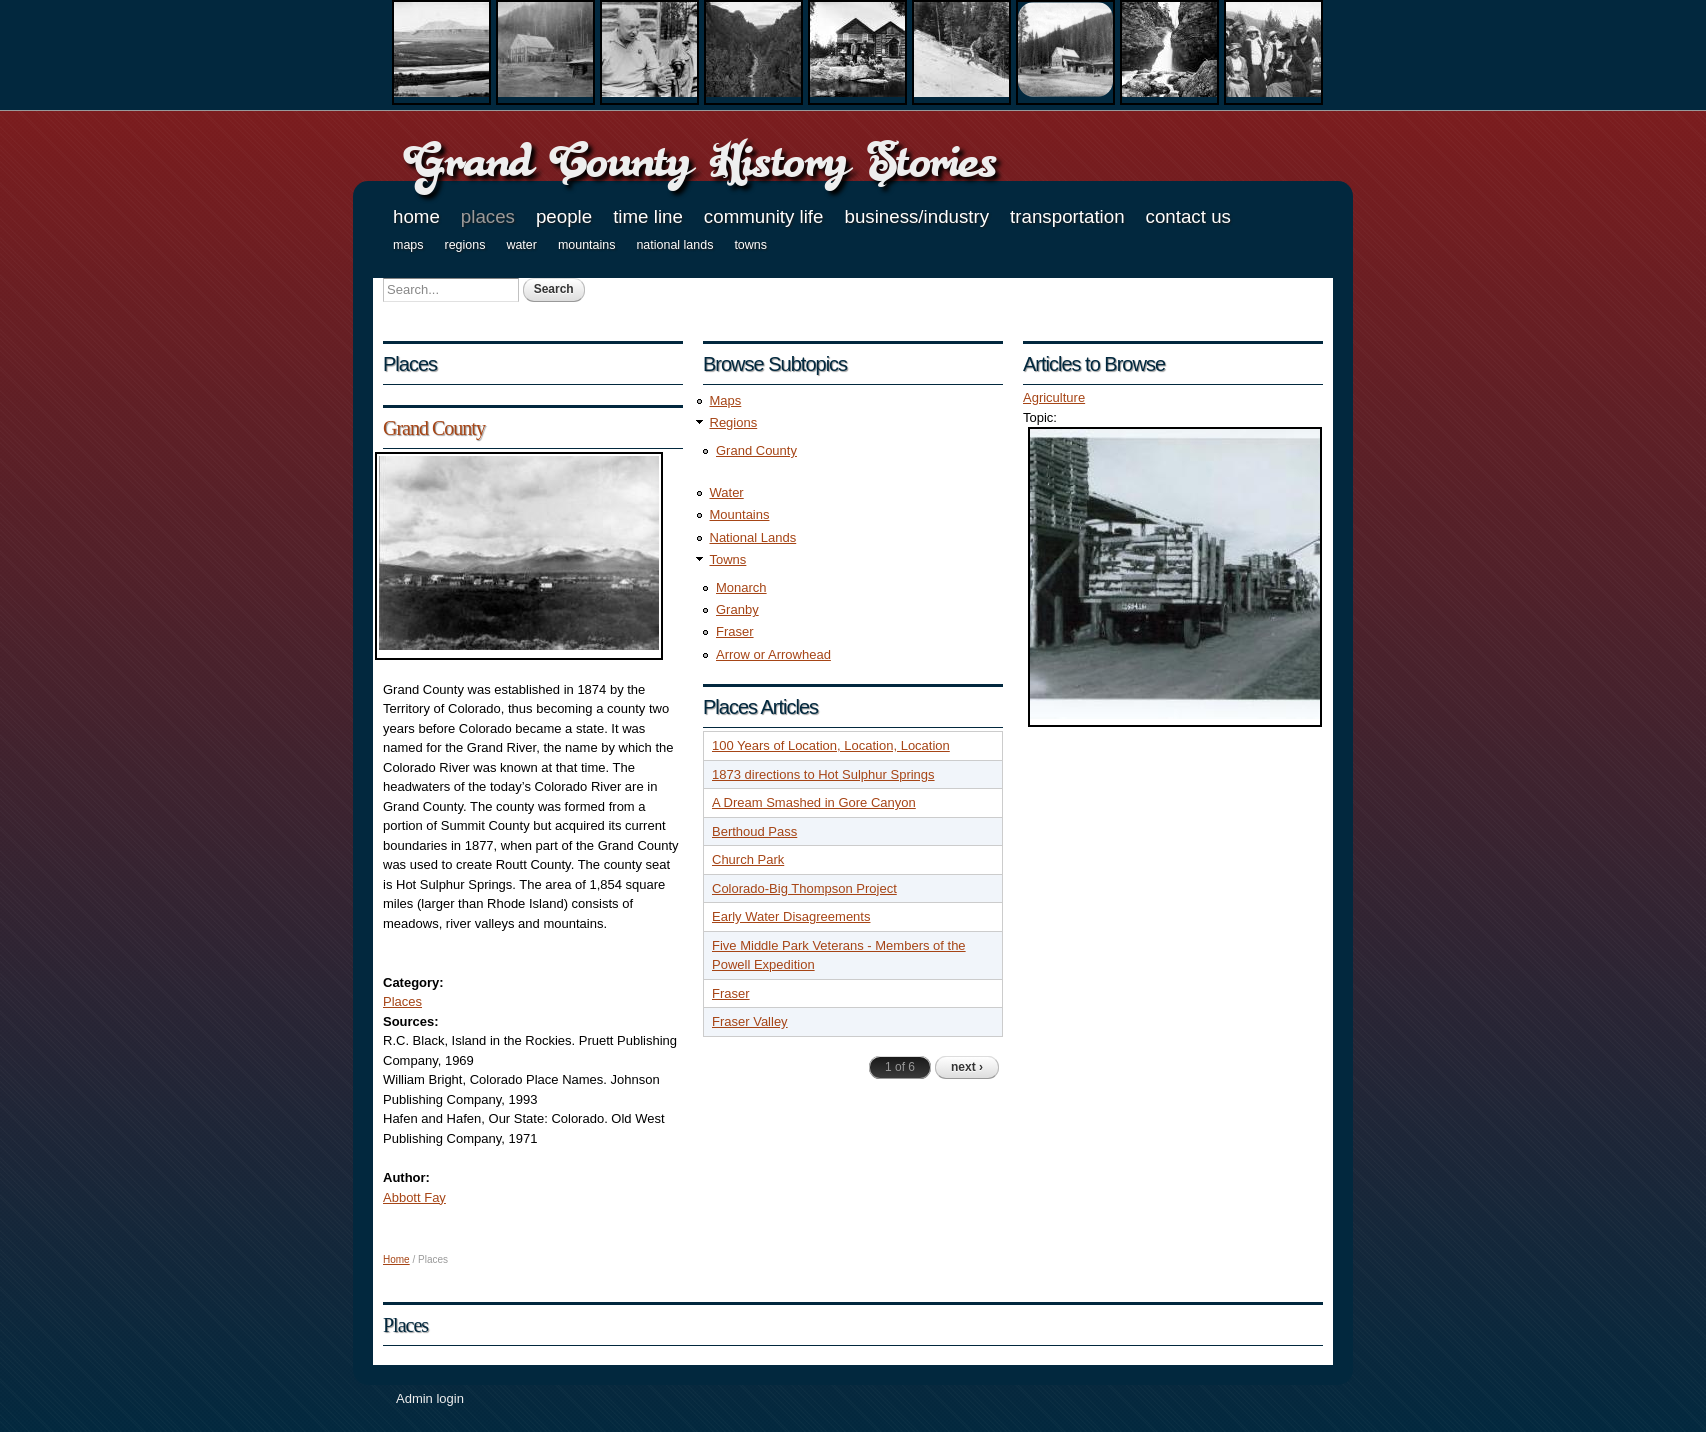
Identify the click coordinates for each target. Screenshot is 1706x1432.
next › (967, 1067)
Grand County (434, 428)
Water (521, 245)
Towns (750, 245)
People (564, 216)
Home (416, 216)
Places (488, 216)
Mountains (587, 245)
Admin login (430, 1398)
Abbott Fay (414, 1197)
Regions (465, 245)
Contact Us (1188, 216)
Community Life (764, 216)
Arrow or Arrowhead (773, 654)
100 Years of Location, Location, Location (831, 745)
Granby (737, 609)
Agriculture (1054, 397)
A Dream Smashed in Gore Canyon (814, 802)
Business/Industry (916, 216)
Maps (408, 245)
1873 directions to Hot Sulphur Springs (823, 774)
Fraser (735, 631)
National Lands (674, 245)
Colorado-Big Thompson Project (804, 888)
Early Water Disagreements (791, 916)
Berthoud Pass (754, 831)
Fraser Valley (750, 1021)
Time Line (648, 216)
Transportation (1067, 216)
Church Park (748, 859)
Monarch (741, 587)
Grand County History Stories (699, 160)
